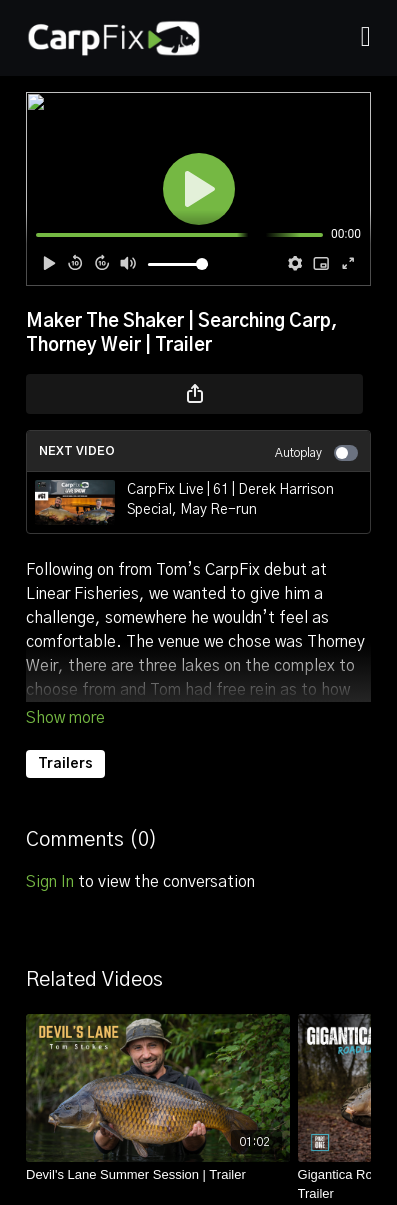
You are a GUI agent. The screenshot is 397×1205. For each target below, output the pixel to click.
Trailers (65, 764)
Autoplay (316, 453)
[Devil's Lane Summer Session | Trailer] (158, 1175)
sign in (50, 882)
